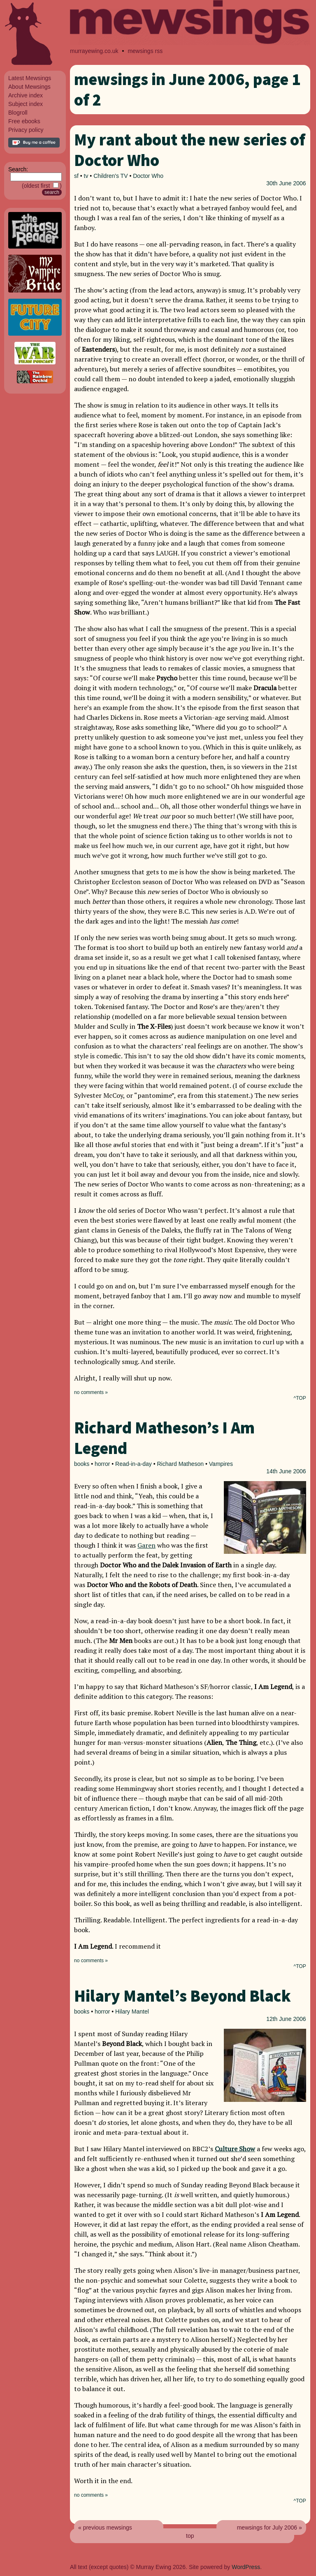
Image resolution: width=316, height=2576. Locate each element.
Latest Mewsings (29, 78)
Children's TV (110, 176)
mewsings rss (145, 51)
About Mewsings (29, 86)
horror (102, 1464)
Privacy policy (26, 130)
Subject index (25, 104)
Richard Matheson (180, 1464)
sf (76, 176)
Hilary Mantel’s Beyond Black (182, 1996)
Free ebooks (24, 121)
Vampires (221, 1464)
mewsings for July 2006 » (269, 2527)
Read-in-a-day (133, 1464)
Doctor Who (148, 176)
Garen (146, 1545)
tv (86, 176)
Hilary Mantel (132, 2011)
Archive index (25, 95)
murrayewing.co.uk (94, 51)
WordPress (246, 2567)
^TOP (300, 1398)
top (190, 2535)
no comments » (91, 1392)
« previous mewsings (105, 2527)
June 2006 (292, 183)
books (81, 1464)
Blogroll (18, 112)
